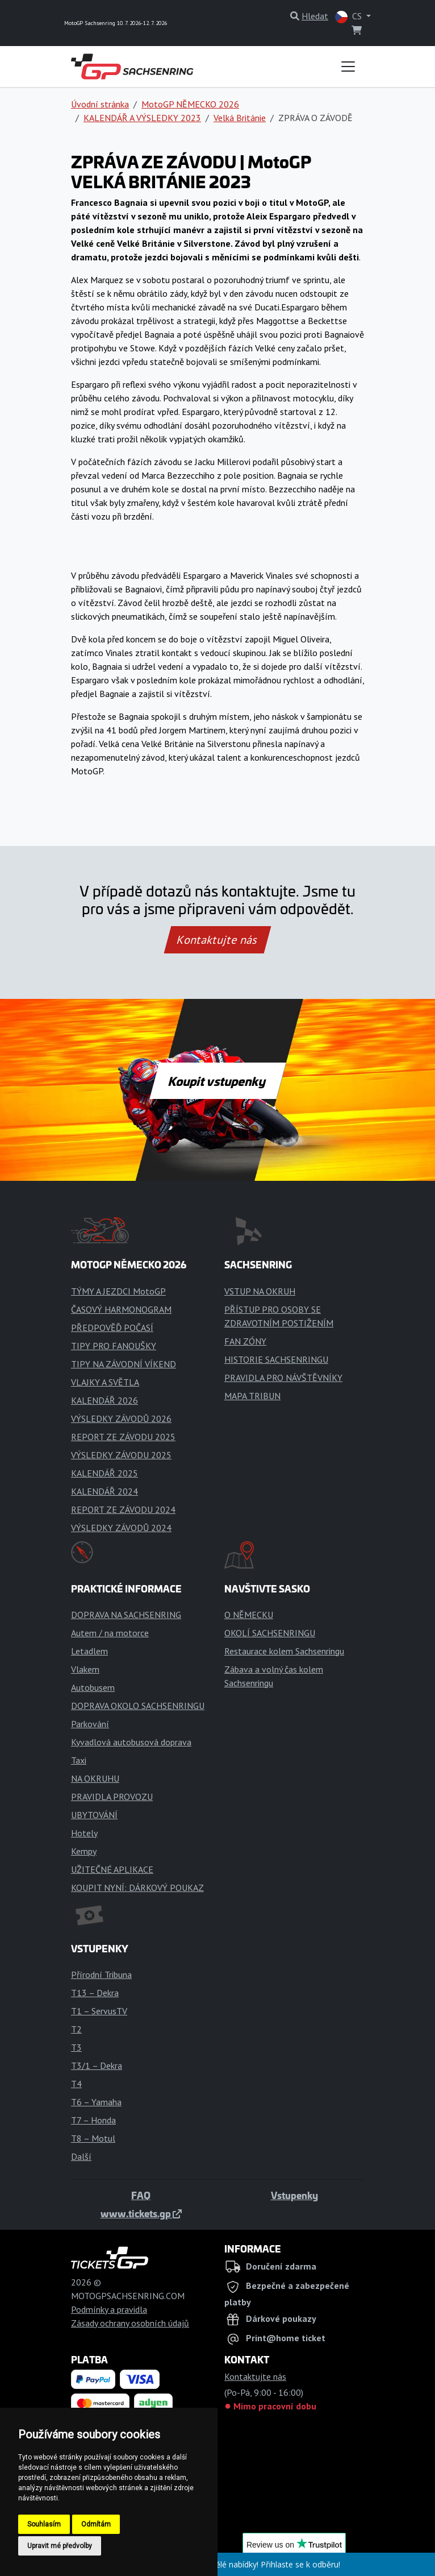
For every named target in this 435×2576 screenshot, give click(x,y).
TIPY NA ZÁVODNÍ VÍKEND (123, 1364)
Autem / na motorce (110, 1632)
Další (81, 2156)
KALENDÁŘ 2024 (104, 1491)
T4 (76, 2083)
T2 (76, 2029)
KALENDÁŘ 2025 (104, 1473)
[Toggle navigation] (348, 66)
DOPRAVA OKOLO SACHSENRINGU (137, 1705)
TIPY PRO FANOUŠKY (113, 1345)
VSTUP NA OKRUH (259, 1291)
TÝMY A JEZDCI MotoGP (118, 1291)
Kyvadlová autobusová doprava (131, 1742)
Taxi (78, 1760)
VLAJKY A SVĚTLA (105, 1382)
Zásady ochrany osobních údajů (130, 2323)
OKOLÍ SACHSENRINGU (269, 1632)
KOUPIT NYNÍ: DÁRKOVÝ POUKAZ (137, 1887)
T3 (76, 2047)
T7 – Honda (93, 2120)
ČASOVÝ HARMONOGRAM (121, 1309)
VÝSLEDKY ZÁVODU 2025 (121, 1455)
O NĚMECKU (248, 1614)
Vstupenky (294, 2195)
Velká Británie (240, 117)
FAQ (140, 2195)
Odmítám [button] (96, 2524)
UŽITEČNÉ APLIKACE (112, 1869)
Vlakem (85, 1669)
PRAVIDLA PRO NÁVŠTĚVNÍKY (283, 1377)
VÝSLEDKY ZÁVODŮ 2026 (121, 1418)
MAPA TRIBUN (252, 1395)
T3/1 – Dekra (96, 2065)
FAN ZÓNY (245, 1341)
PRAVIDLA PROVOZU (112, 1796)
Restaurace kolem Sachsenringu (284, 1651)
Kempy (84, 1851)
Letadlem (89, 1651)
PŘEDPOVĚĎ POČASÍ (112, 1327)
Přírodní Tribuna (101, 1974)
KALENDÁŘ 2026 (104, 1400)
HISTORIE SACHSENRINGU (276, 1359)
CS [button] (349, 16)
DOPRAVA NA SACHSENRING (126, 1614)
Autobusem (93, 1687)
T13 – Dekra (95, 1992)
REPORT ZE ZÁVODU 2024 (123, 1509)
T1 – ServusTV (99, 2011)
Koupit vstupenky (217, 1080)
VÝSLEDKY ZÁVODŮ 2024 (121, 1527)
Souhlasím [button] (44, 2524)
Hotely (84, 1833)
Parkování (90, 1723)
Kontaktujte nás (217, 939)
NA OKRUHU (95, 1778)
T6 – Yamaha (96, 2102)
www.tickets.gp (141, 2213)
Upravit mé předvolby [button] (59, 2546)
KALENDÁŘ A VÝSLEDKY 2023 (142, 117)
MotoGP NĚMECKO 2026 (190, 104)
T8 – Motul (93, 2138)
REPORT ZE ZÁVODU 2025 (123, 1436)
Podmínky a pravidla (109, 2309)
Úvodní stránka (100, 104)
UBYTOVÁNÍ (94, 1814)
